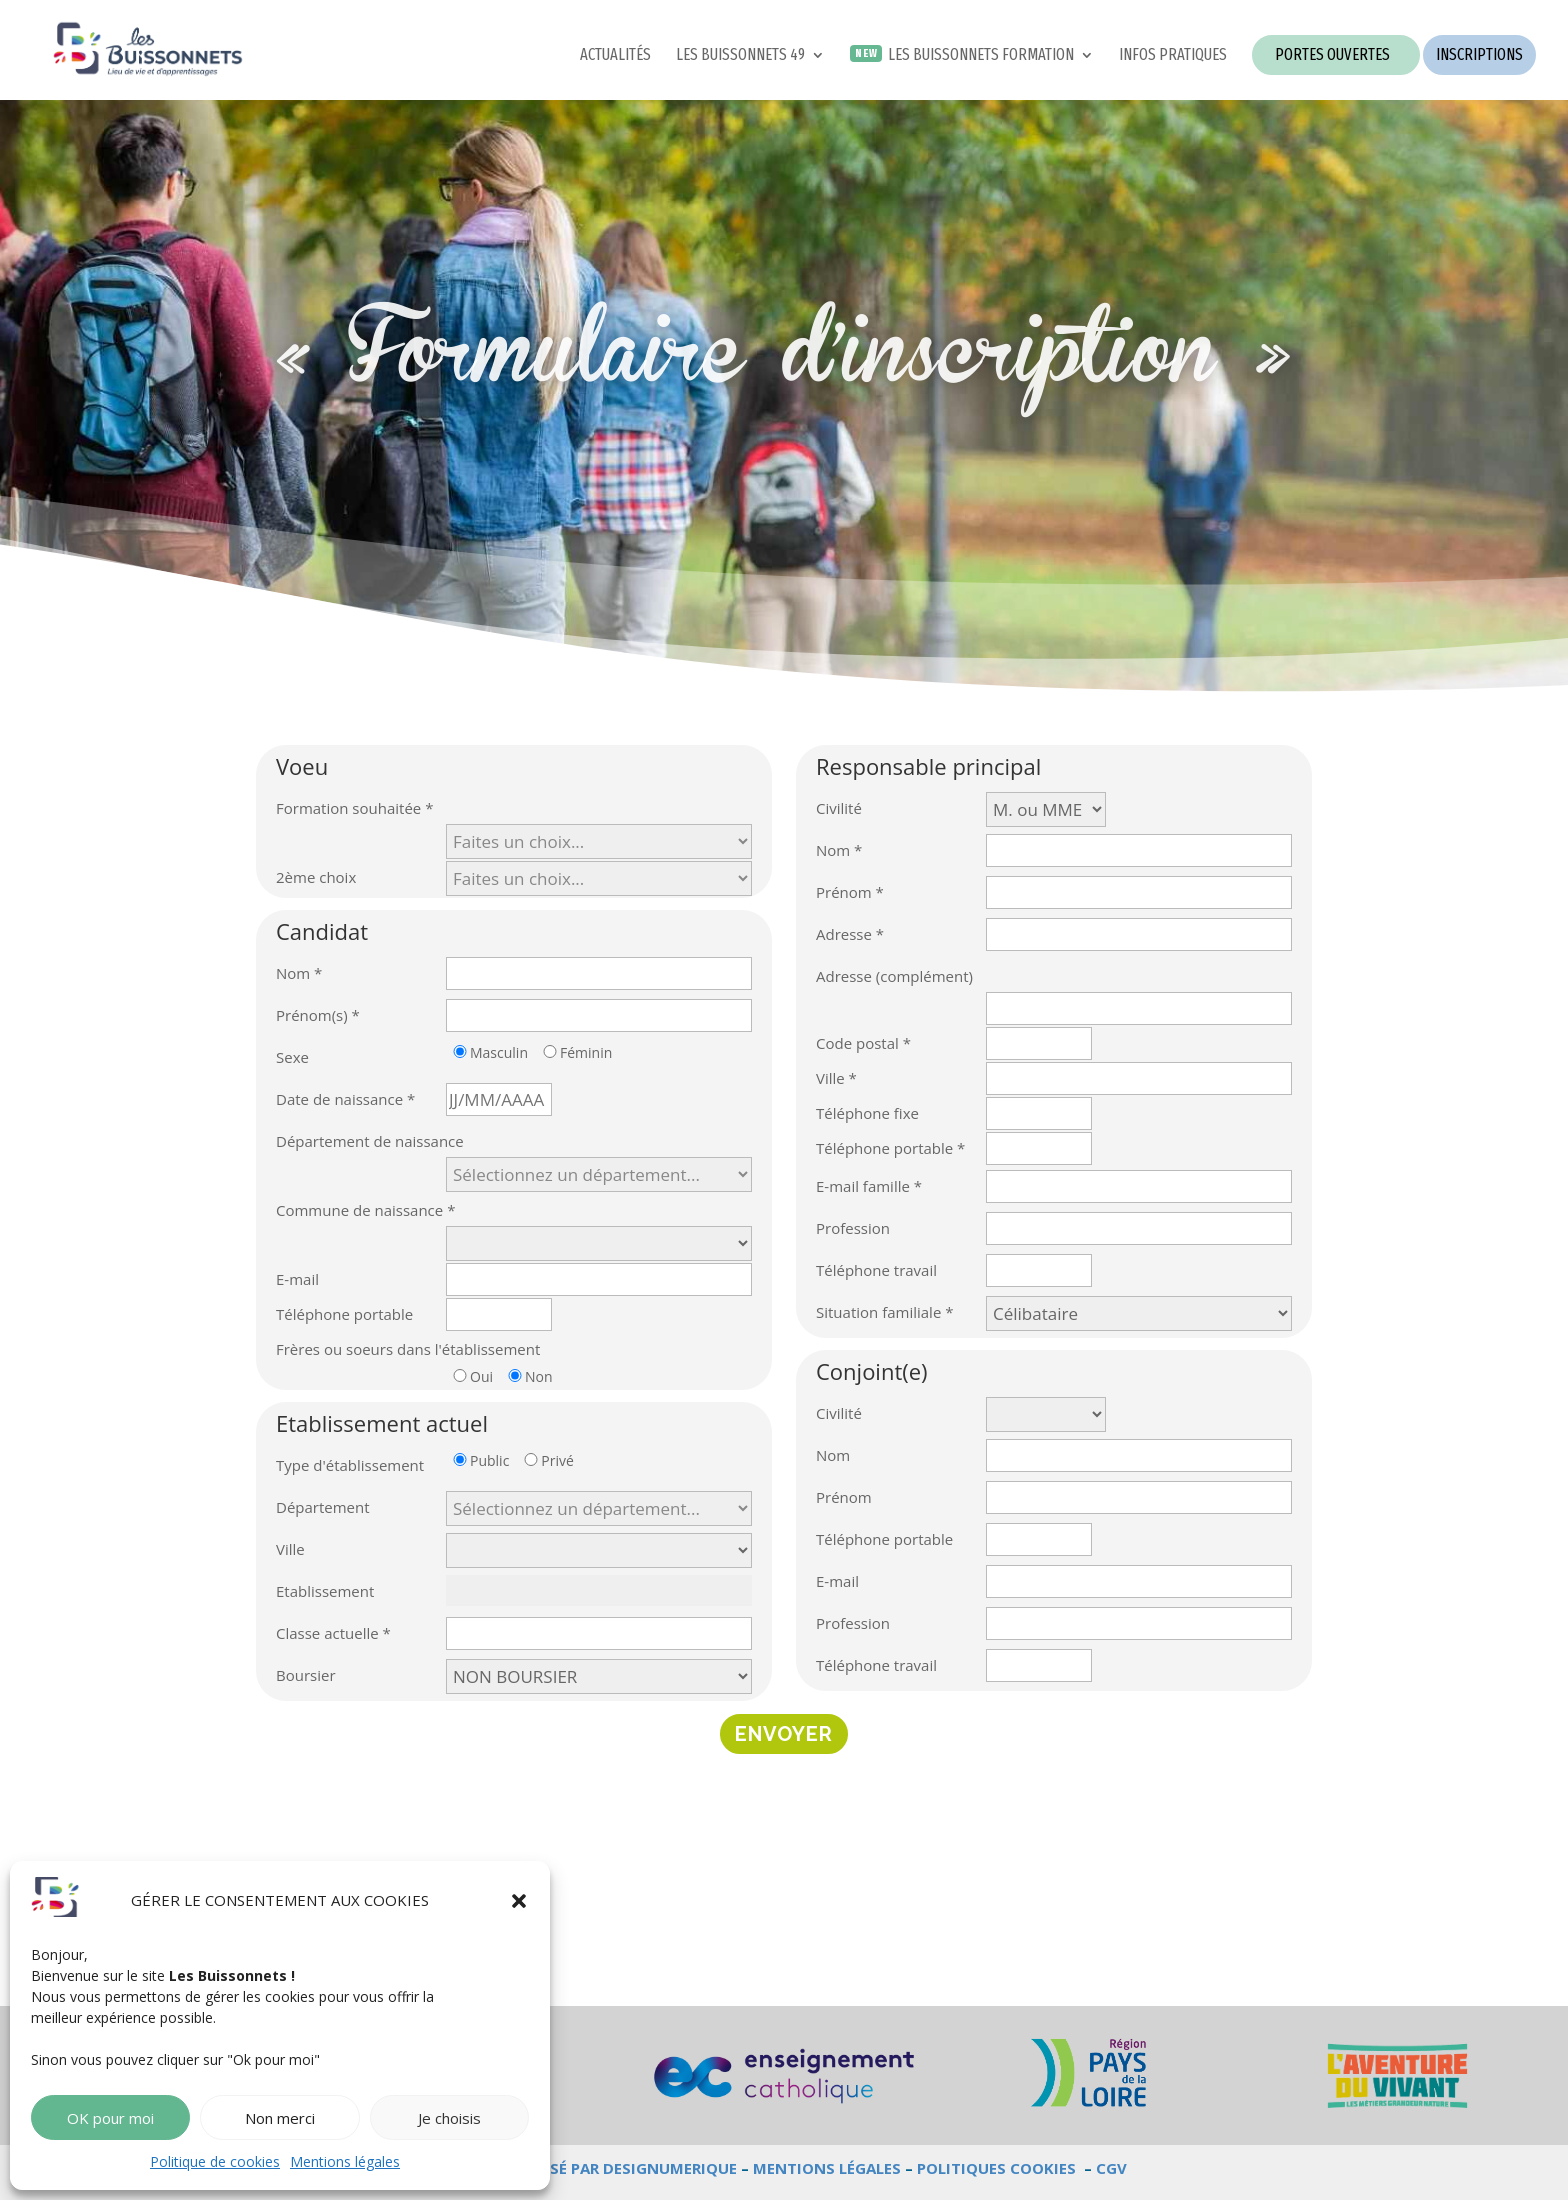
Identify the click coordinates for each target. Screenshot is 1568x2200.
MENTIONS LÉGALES (827, 2168)
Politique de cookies (215, 2161)
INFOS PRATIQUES (1173, 56)
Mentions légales (345, 2161)
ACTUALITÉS (615, 56)
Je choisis (449, 2118)
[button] (519, 1901)
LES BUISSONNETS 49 (740, 56)
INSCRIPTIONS (1479, 54)
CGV (1111, 2168)
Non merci (280, 2118)
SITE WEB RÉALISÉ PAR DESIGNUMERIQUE (587, 2168)
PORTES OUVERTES (1332, 54)
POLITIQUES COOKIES (996, 2168)
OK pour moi (110, 2118)
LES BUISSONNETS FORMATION (981, 56)
